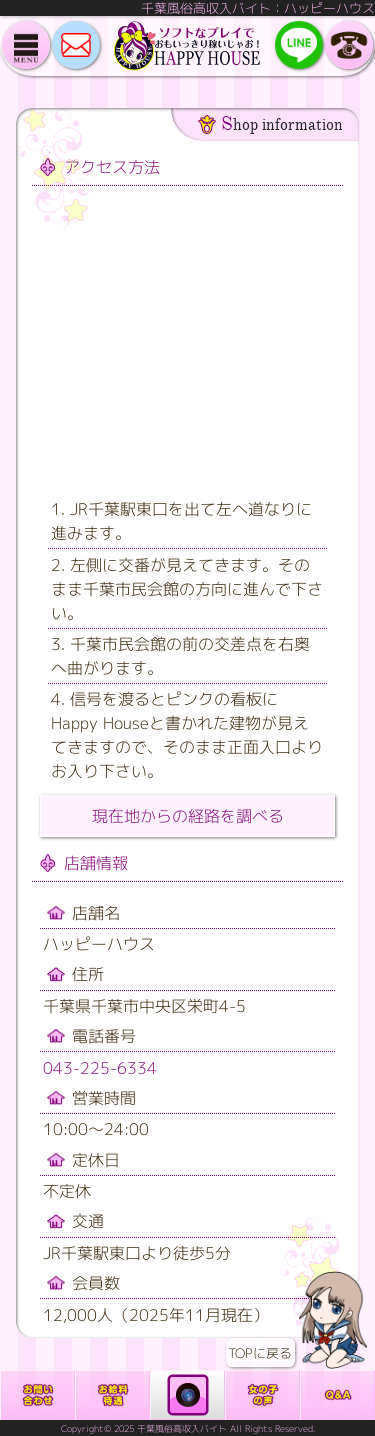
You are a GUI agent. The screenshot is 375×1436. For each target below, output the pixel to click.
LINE (299, 45)
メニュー (26, 45)
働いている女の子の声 (262, 1395)
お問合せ (37, 1395)
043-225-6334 (100, 1068)
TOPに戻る (333, 1320)
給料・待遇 (112, 1395)
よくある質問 (337, 1395)
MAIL (76, 45)
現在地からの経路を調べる (188, 816)
